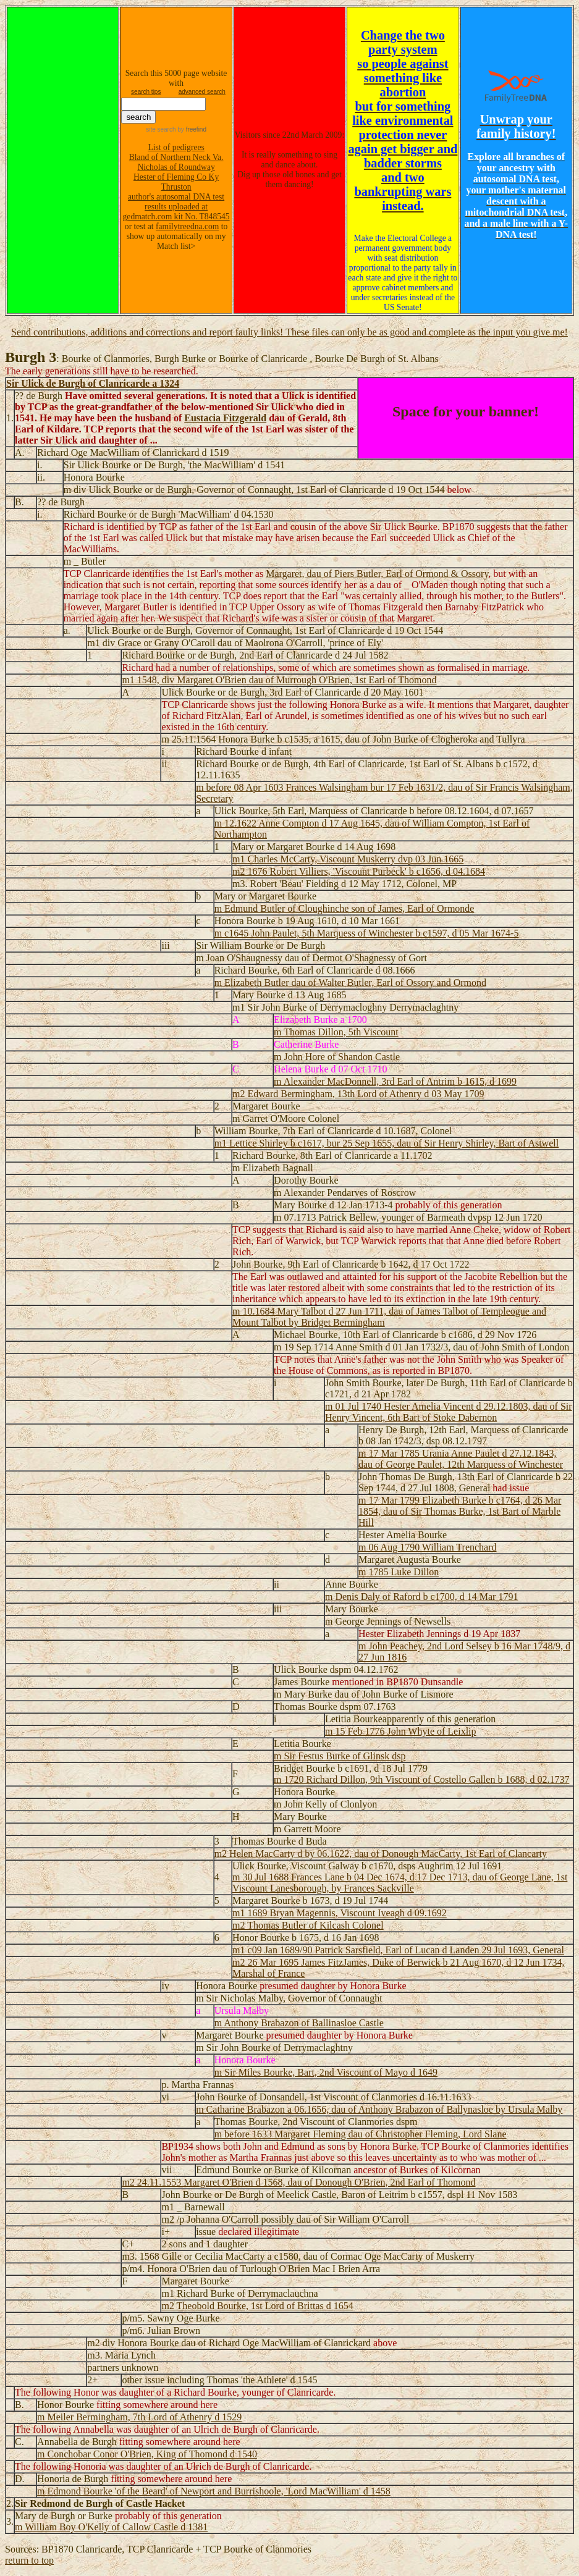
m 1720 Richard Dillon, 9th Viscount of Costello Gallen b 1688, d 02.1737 (421, 1779)
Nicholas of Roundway (175, 167)
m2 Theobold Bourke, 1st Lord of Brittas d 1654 (257, 2305)
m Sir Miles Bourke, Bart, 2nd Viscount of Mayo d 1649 (325, 2072)
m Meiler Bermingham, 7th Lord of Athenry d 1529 (139, 2417)
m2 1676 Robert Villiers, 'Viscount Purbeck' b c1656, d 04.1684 (358, 871)
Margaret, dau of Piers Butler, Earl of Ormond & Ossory (377, 573)
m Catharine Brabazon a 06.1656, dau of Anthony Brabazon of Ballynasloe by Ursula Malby (379, 2109)
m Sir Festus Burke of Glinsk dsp (339, 1756)
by (191, 129)
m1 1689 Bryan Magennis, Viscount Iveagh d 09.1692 (339, 1913)
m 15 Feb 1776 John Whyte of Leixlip (400, 1731)
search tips (146, 91)
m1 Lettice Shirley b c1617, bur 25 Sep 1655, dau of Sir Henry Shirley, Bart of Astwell (386, 1143)
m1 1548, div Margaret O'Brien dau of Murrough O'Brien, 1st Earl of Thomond (279, 680)
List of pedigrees (176, 147)
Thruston (176, 187)
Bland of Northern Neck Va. (176, 157)
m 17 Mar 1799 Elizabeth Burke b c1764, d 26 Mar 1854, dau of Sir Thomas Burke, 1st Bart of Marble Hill (459, 1511)
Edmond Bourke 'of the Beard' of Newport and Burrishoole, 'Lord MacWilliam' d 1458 (219, 2491)
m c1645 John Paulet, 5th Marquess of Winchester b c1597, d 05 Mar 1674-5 (366, 933)
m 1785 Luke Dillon (398, 1572)
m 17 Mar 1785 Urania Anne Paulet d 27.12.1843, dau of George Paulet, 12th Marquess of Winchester (460, 1459)
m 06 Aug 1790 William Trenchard (427, 1547)
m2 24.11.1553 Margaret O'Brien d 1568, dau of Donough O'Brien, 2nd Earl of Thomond (298, 2182)
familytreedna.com (187, 226)
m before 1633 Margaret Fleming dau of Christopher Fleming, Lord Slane (360, 2134)
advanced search (202, 91)
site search (160, 129)
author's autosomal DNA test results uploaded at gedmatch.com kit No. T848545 (176, 206)
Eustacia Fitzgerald (225, 418)
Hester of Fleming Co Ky (176, 177)
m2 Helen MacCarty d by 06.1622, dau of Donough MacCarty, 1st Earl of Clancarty (380, 1853)
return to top (29, 2560)
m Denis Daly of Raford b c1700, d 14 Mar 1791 (421, 1596)
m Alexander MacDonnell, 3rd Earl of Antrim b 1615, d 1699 (395, 1081)
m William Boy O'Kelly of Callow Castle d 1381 (111, 2527)
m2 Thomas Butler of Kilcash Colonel (308, 1925)
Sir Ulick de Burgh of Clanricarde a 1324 (92, 383)
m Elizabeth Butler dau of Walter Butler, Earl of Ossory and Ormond (350, 982)
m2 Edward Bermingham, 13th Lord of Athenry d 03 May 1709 (358, 1093)
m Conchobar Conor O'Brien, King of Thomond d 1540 (147, 2454)
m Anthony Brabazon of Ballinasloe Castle (299, 2023)
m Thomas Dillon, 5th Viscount (336, 1032)
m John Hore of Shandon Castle (337, 1056)
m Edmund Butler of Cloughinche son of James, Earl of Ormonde (344, 908)
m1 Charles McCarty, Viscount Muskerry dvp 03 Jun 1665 (347, 859)
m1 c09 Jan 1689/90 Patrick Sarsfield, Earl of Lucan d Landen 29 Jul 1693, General (398, 1950)
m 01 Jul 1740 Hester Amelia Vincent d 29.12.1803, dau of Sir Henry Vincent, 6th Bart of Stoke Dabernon (448, 1412)
